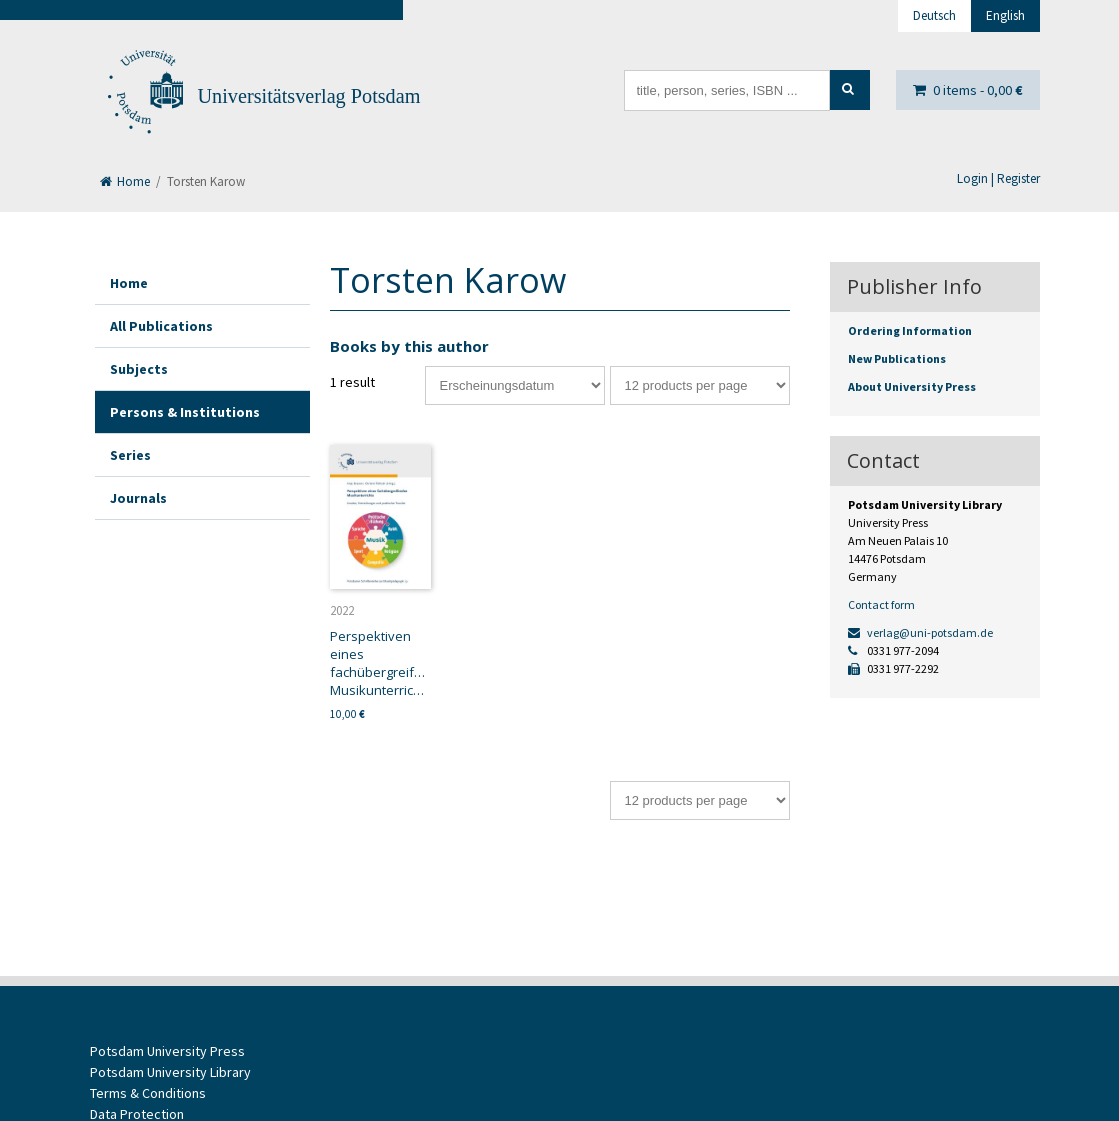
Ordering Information (910, 330)
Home (125, 181)
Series (130, 455)
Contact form (881, 604)
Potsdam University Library (170, 1072)
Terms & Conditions (148, 1093)
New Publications (897, 358)
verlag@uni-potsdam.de (920, 632)
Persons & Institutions (185, 412)
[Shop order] (515, 385)
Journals (138, 498)
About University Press (912, 386)
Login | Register (998, 178)
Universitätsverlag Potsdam (309, 96)
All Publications (161, 326)
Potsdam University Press (167, 1051)
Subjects (139, 369)
